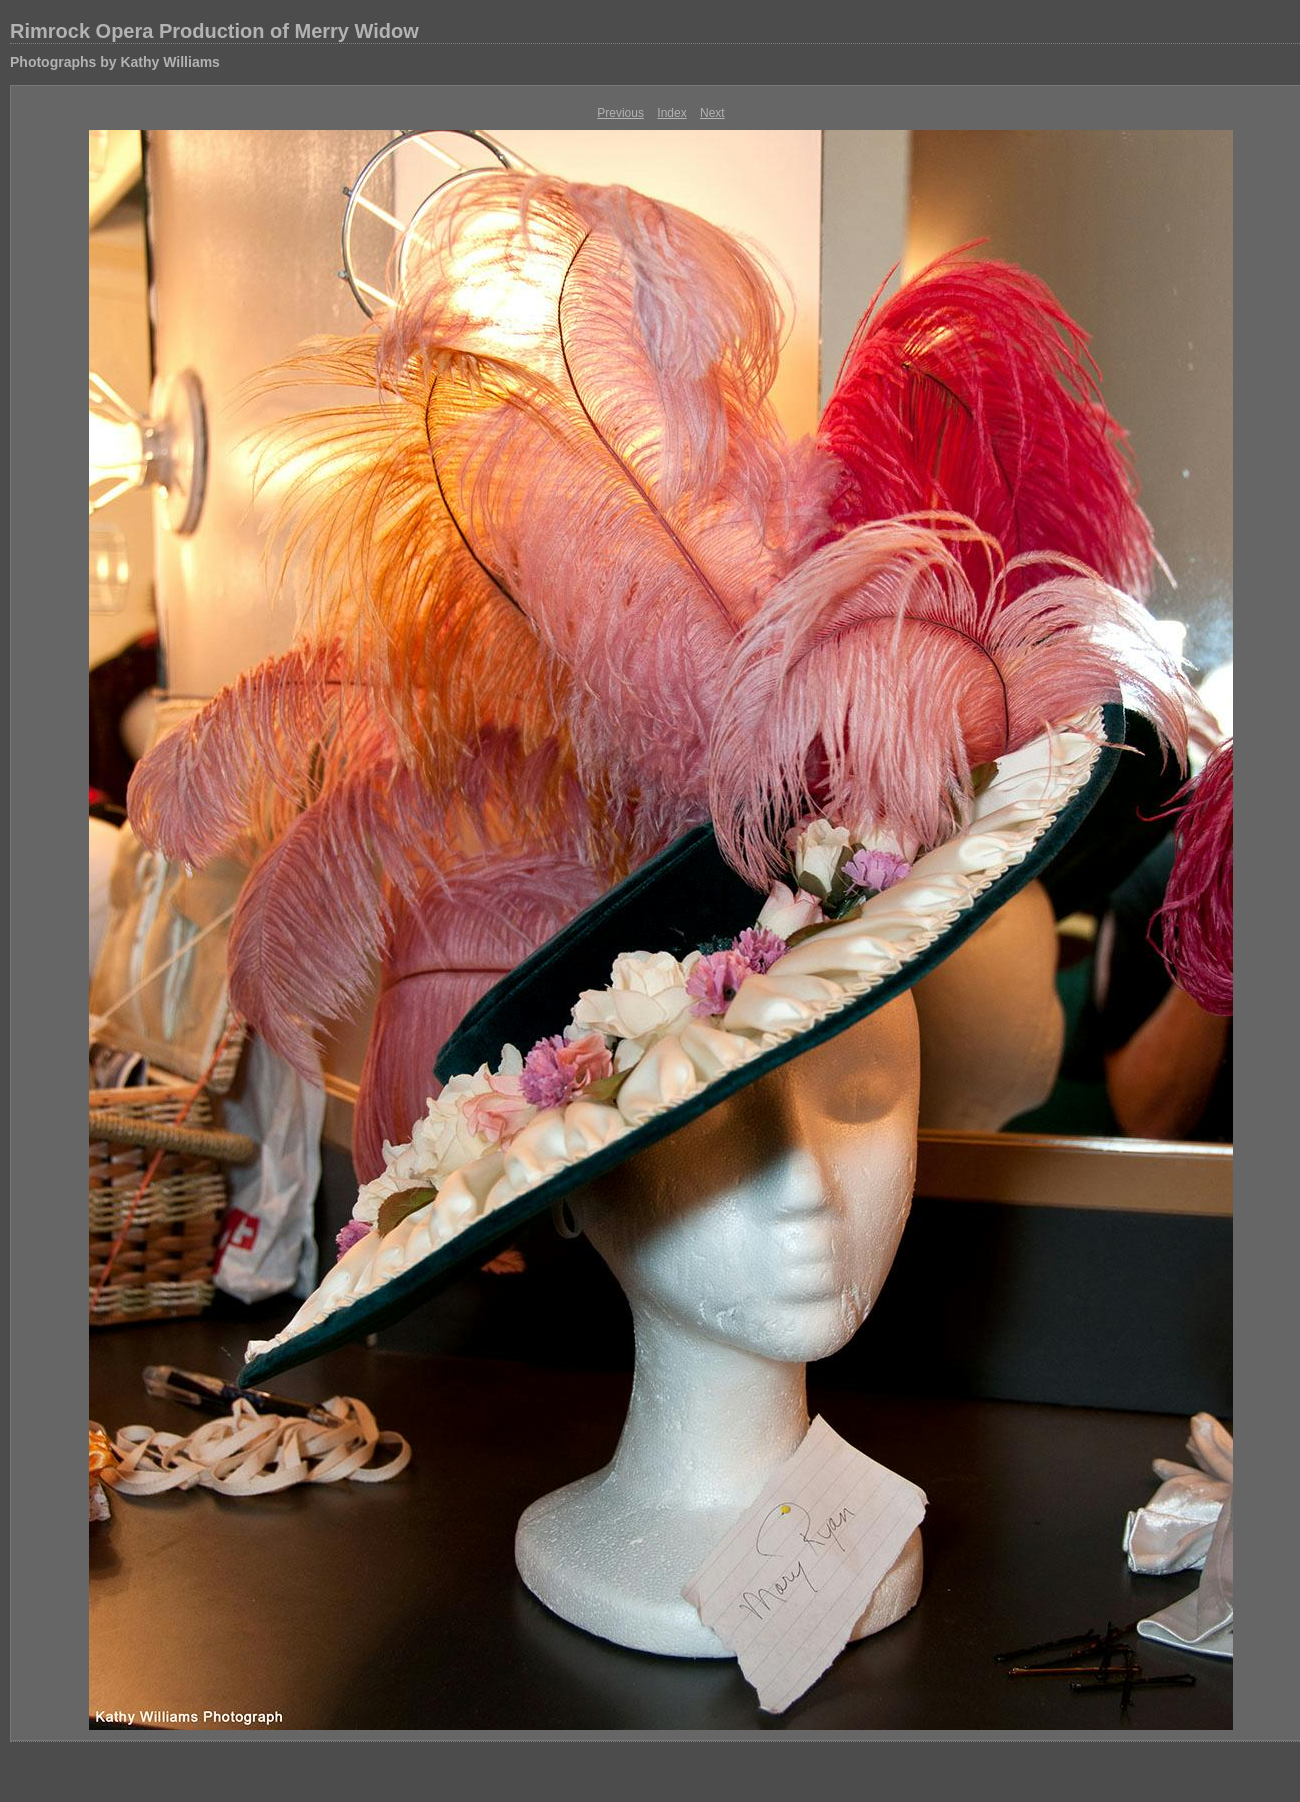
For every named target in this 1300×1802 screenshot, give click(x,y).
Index (671, 113)
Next (712, 113)
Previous (620, 113)
